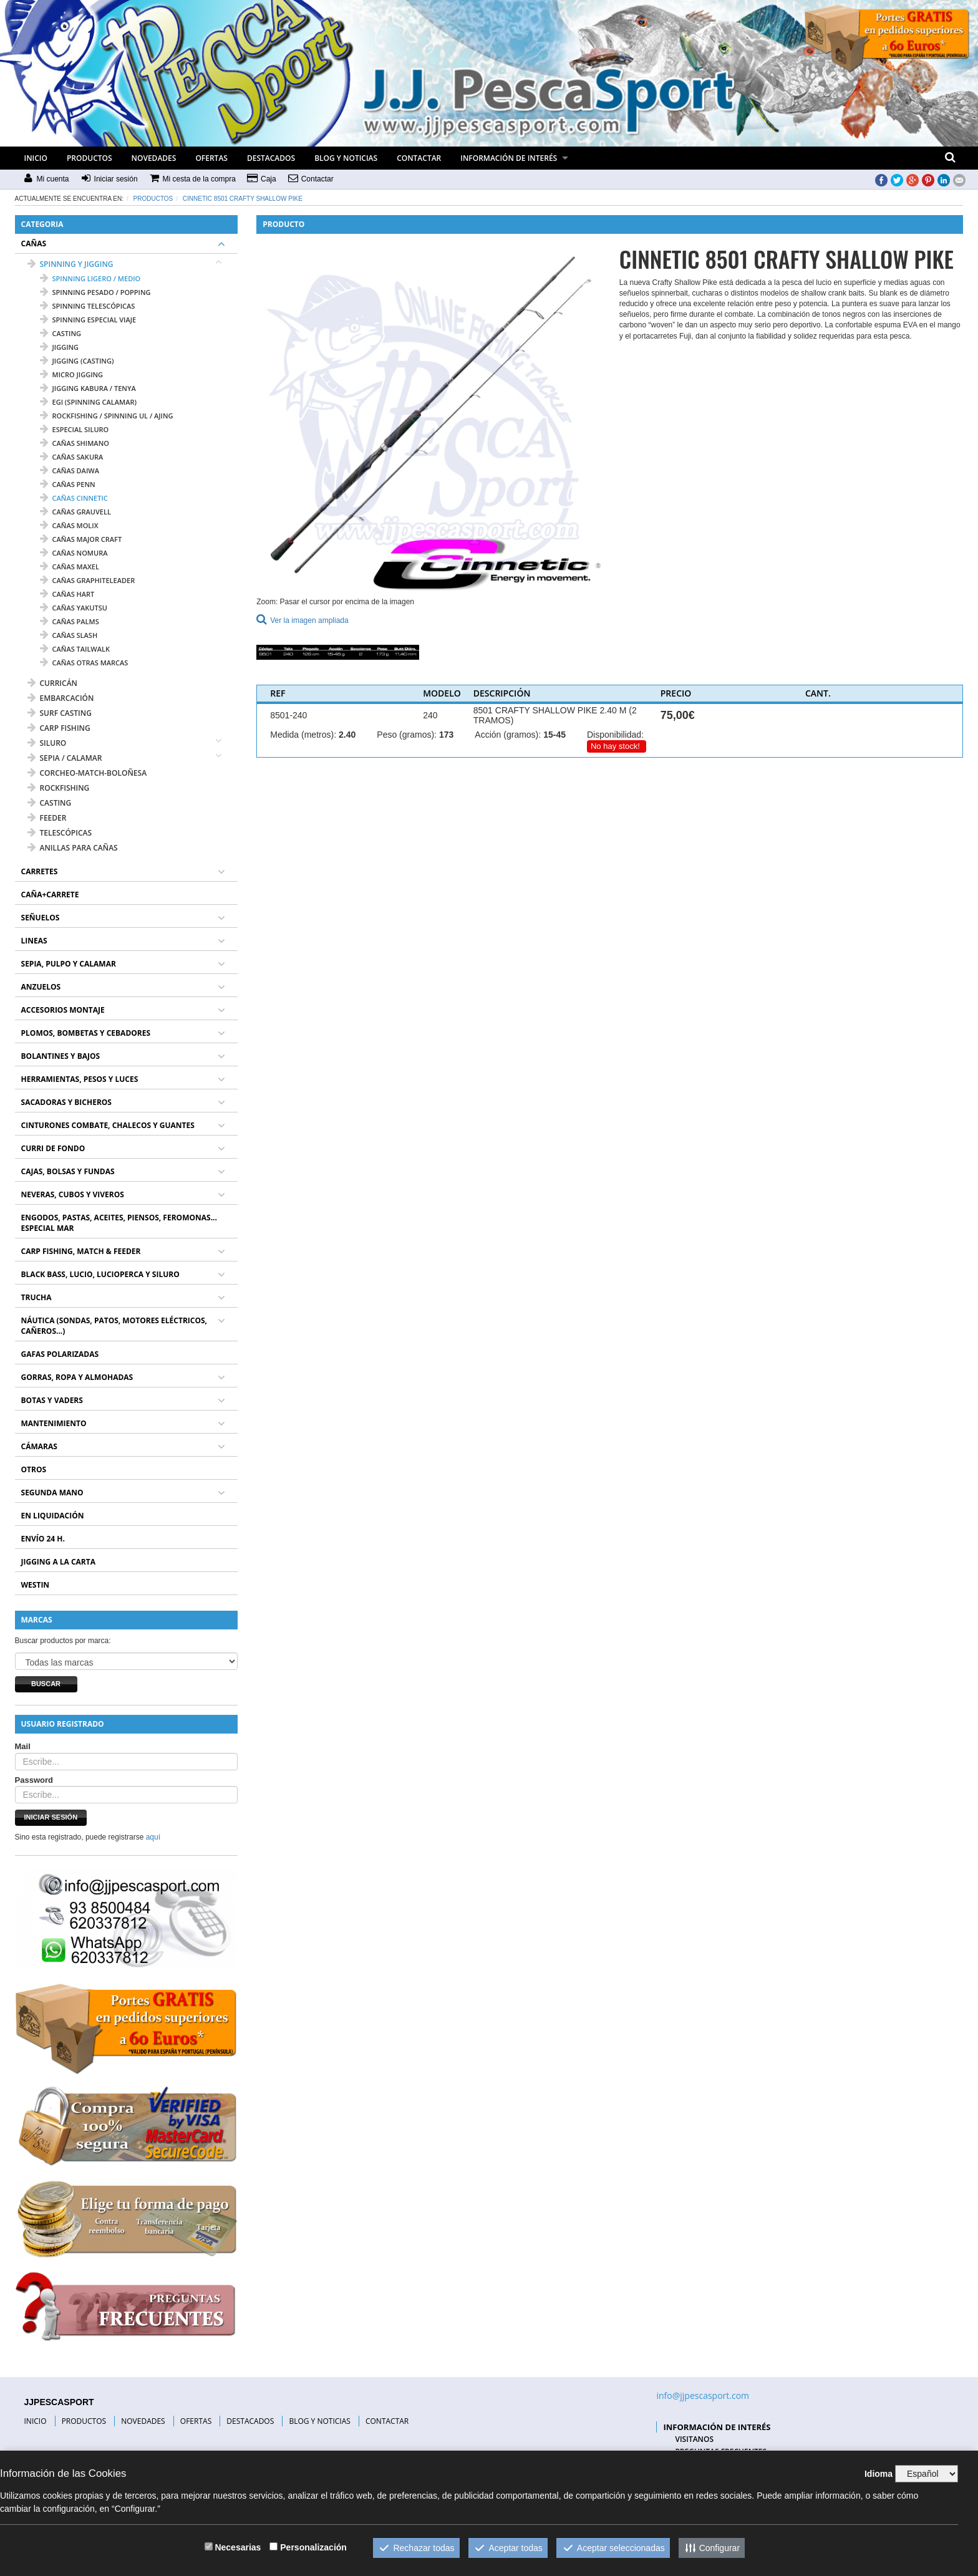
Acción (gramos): (508, 735)
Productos (153, 198)
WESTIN (35, 1585)
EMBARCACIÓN (60, 698)
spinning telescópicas (87, 306)
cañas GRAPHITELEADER (87, 580)
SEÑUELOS (40, 917)
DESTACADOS (271, 158)
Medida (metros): (303, 735)
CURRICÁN (52, 683)
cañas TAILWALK (75, 649)
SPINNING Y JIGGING (70, 264)
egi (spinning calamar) (88, 402)
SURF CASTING (59, 713)
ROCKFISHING (58, 788)
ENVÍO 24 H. (43, 1538)
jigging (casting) (77, 360)
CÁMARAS (39, 1446)
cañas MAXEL (69, 566)
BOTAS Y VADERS (52, 1400)
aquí (153, 1837)
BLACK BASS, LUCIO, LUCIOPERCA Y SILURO (100, 1274)
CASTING (49, 803)
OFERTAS (211, 158)
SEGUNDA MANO (52, 1492)
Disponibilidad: (615, 735)
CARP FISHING (58, 728)
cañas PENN (67, 484)
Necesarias (238, 2547)
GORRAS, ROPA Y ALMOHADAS (77, 1377)
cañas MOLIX (69, 525)
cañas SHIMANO (74, 443)
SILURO (47, 743)
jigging (59, 347)
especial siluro (74, 429)
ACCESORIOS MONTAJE (63, 1010)
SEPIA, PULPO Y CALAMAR (68, 963)
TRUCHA (36, 1297)
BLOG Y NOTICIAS (345, 158)
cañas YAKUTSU (73, 607)
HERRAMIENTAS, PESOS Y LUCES (79, 1079)
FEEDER (47, 818)
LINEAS (34, 940)
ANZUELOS (41, 987)
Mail (23, 1746)
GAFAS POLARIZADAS (60, 1354)
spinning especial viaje (88, 319)
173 (446, 735)
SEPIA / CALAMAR (64, 758)
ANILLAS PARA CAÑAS (72, 847)
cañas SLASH (69, 635)
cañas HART (67, 594)
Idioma (878, 2474)
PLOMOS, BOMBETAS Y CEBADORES (86, 1033)
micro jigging (72, 374)
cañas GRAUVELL (75, 511)
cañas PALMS (69, 621)
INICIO (35, 158)
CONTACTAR (419, 158)
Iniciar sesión (51, 1817)
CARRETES (39, 871)
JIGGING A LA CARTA (58, 1561)
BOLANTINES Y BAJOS (60, 1056)
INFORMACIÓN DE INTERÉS (508, 158)
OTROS (34, 1469)
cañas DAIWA (69, 470)
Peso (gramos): (407, 735)
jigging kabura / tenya (88, 388)
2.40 (347, 735)
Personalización (313, 2547)
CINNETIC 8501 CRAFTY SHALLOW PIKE (243, 198)
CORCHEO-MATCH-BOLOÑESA (87, 773)
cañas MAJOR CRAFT (81, 539)
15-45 (554, 735)
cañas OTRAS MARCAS (84, 662)
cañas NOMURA (74, 552)
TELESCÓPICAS (59, 832)
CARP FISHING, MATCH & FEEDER (81, 1251)
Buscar (46, 1683)
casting (60, 333)
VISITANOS (694, 2439)
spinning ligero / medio (90, 278)
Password (34, 1780)
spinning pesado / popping (95, 292)
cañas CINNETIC (74, 498)
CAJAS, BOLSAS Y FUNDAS (68, 1171)
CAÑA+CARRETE (50, 894)
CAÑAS (34, 243)
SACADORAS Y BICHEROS (66, 1102)
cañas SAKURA (72, 456)
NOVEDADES (154, 158)
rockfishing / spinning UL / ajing (106, 415)
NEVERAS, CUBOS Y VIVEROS (72, 1194)
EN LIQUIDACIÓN (52, 1515)
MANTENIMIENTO (54, 1423)
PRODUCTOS (89, 158)
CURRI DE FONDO (53, 1148)
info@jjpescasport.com (702, 2395)
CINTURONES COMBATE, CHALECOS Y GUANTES (108, 1125)
